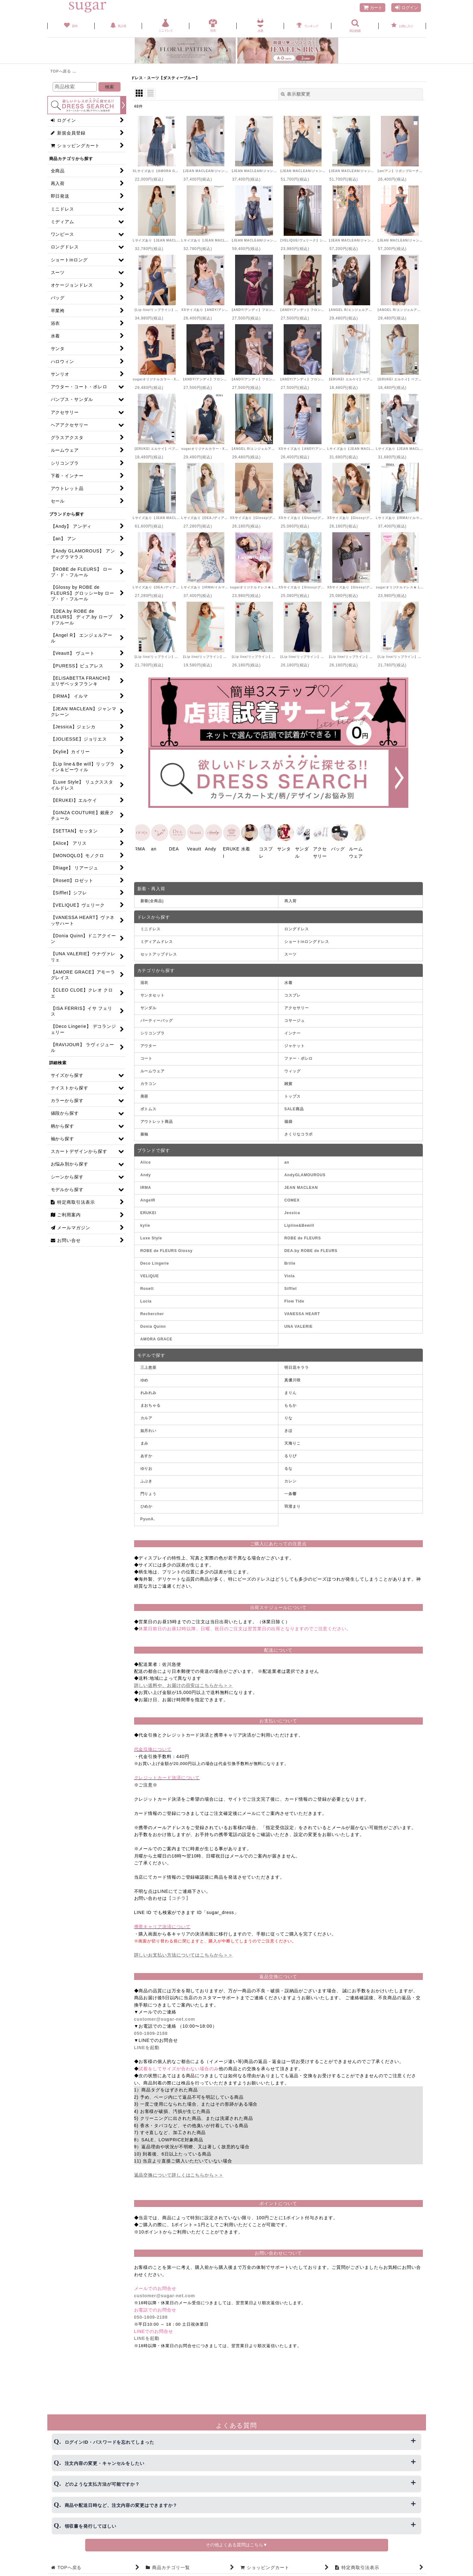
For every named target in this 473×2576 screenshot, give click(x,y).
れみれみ (148, 1390)
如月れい (148, 1428)
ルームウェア (152, 1069)
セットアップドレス (158, 952)
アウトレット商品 (156, 1119)
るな (288, 1466)
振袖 (144, 1132)
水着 (288, 980)
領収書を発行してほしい (90, 2526)
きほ (288, 1428)
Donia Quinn (153, 1324)
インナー (292, 1031)
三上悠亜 (148, 1365)
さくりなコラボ (298, 1132)
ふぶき (146, 1479)
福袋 (288, 1119)
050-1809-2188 (151, 2031)
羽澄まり (292, 1504)
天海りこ (292, 1441)
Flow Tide (294, 1299)
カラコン (148, 1081)
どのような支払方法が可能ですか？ (102, 2484)
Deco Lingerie (154, 1261)
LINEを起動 (146, 2045)
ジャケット (294, 1043)
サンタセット (152, 993)
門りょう (148, 1491)
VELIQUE (149, 1274)
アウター (148, 1043)
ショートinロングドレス (306, 940)
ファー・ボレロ (298, 1056)
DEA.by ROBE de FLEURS (310, 1249)
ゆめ (144, 1378)
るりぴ (290, 1454)
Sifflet (290, 1287)
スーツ (290, 952)
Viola (289, 1274)
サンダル (148, 1006)
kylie (145, 1223)
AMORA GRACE (156, 1337)
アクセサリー (296, 1006)
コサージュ (294, 1018)
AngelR (147, 1198)
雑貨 (288, 1081)
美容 (144, 1094)
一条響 (290, 1491)
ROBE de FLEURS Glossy (166, 1249)
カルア (146, 1416)
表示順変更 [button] (295, 94)
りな (288, 1416)
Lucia (146, 1299)
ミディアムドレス (156, 940)
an (286, 1160)
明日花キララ (296, 1365)
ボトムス (148, 1107)
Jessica (292, 1211)
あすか (146, 1454)
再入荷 (290, 899)
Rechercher (152, 1312)
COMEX (292, 1198)
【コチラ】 (179, 1896)
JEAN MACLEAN (301, 1186)
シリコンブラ (152, 1031)
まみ (144, 1441)
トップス (292, 1094)
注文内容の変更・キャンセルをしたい (105, 2463)
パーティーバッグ (156, 1018)
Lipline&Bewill (299, 1223)
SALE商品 (294, 1107)
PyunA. (147, 1517)
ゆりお (146, 1466)
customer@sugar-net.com (164, 2016)
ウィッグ (292, 1069)
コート (146, 1056)
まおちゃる (150, 1403)
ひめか (146, 1504)
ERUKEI (148, 1211)
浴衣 (144, 980)
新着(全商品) (152, 899)
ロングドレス (296, 927)
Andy (145, 1173)
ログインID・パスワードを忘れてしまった (109, 2442)
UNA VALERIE (298, 1324)
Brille (289, 1261)
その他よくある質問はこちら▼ (237, 2544)
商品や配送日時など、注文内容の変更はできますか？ (121, 2505)
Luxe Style (151, 1236)
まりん (290, 1390)
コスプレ (292, 993)
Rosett (147, 1287)
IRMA (145, 1186)
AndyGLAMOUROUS (305, 1173)
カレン (290, 1479)
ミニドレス (150, 927)
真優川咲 (292, 1378)
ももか (290, 1403)
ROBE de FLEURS (302, 1236)
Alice (145, 1160)
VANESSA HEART (302, 1312)
